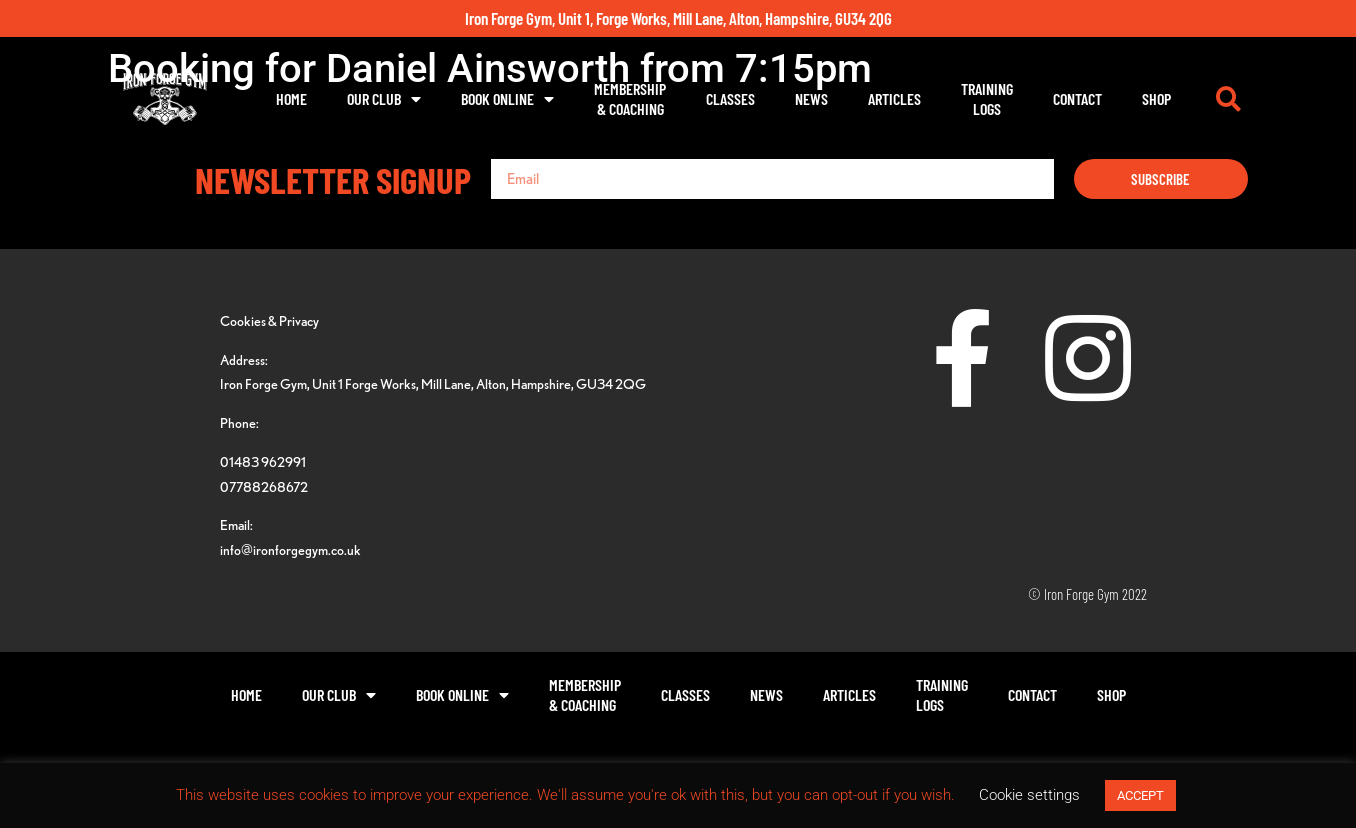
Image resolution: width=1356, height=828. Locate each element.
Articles (894, 98)
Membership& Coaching (630, 98)
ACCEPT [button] (1140, 795)
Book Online (507, 99)
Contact (1077, 98)
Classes (730, 98)
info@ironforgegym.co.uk (290, 549)
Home (291, 98)
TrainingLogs (987, 98)
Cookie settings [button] (1029, 795)
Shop (1156, 98)
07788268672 (264, 486)
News (811, 98)
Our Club (384, 99)
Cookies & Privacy (269, 320)
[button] (1228, 99)
